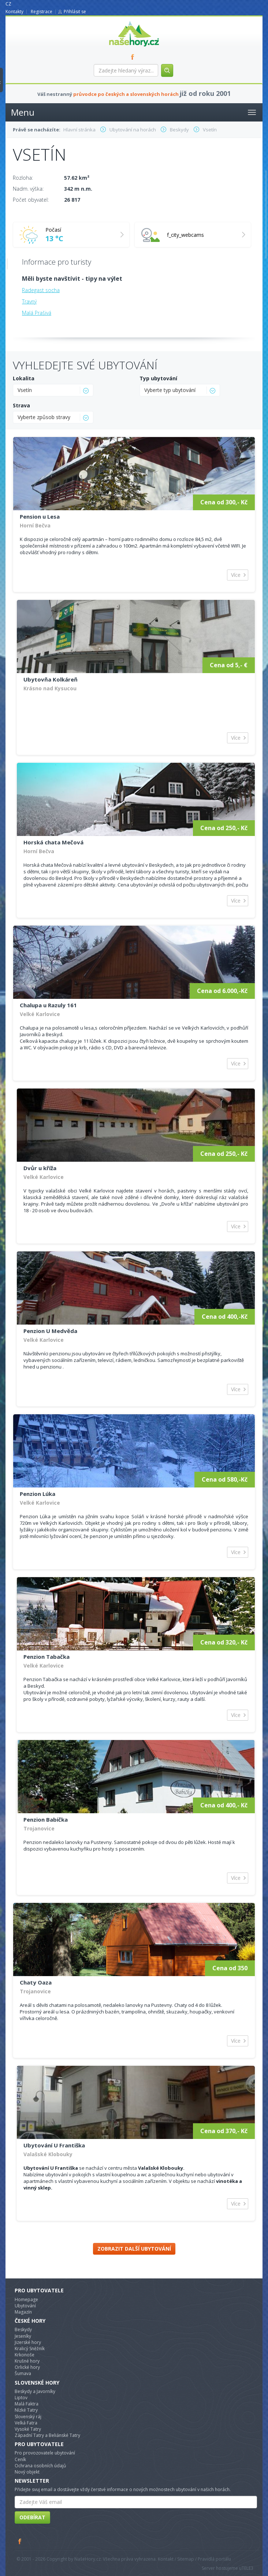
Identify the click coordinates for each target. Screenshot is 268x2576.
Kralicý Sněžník (30, 2348)
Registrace (41, 11)
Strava (21, 405)
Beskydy (23, 2329)
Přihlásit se (75, 11)
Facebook (20, 2541)
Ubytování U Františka (54, 2145)
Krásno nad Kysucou (50, 688)
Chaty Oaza (36, 1982)
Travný (29, 301)
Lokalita (23, 378)
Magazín (23, 2312)
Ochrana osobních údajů (40, 2466)
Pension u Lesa (40, 516)
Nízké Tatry (26, 2410)
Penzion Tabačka (46, 1656)
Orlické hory (27, 2367)
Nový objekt (27, 2472)
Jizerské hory (28, 2342)
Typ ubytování (158, 378)
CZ (8, 4)
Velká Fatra (26, 2423)
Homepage (26, 2299)
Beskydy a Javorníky (35, 2391)
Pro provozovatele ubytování (45, 2453)
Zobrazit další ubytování (134, 2248)
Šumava (23, 2373)
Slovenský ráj (28, 2416)
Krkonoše (24, 2355)
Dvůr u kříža (39, 1168)
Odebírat (32, 2517)
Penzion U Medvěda (50, 1330)
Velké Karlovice (40, 1014)
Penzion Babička (45, 1819)
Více (236, 574)
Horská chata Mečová (53, 842)
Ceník (20, 2459)
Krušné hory (27, 2361)
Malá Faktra (26, 2404)
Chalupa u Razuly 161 (48, 1005)
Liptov (21, 2397)
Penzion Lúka (37, 1493)
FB (134, 57)
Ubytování (25, 2306)
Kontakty (14, 11)
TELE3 (247, 2568)
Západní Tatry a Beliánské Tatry (47, 2435)
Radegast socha (41, 290)
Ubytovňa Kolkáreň (50, 679)
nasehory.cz (121, 21)
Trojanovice (39, 1828)
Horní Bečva (35, 525)
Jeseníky (23, 2336)
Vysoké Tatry (28, 2429)
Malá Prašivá (36, 312)
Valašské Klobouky (47, 2154)
